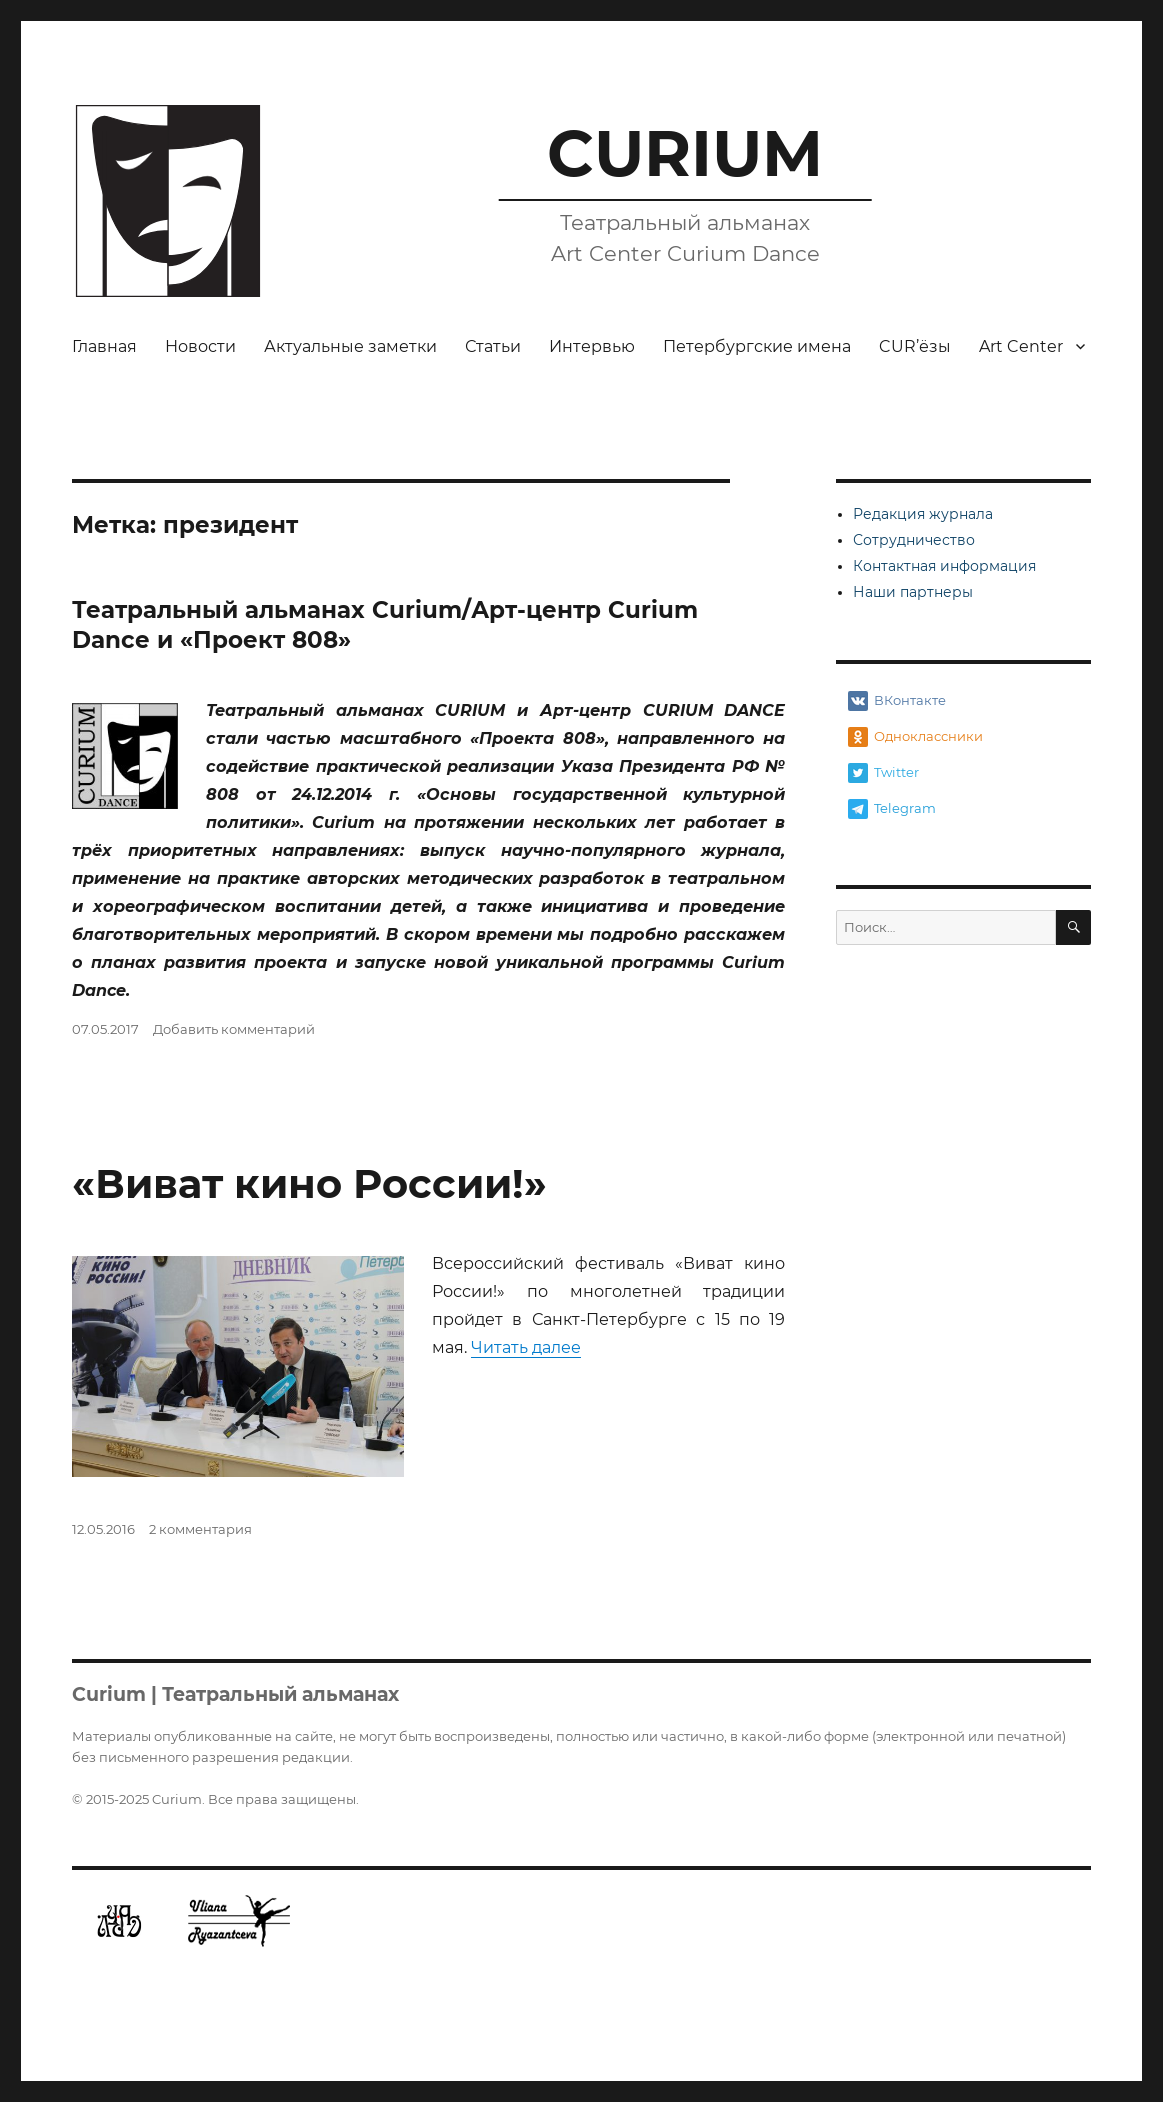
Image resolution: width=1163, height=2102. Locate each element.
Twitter (883, 773)
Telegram (892, 809)
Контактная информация (944, 566)
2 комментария (200, 1529)
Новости (200, 346)
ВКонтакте (897, 701)
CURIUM (685, 153)
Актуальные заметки (350, 346)
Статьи (493, 346)
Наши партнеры (913, 592)
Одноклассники (915, 737)
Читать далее (526, 1347)
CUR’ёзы (915, 346)
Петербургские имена (757, 346)
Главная (104, 346)
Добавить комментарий (234, 1029)
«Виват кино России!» (309, 1183)
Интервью (592, 346)
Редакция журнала (923, 514)
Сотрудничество (914, 540)
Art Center (1021, 346)
